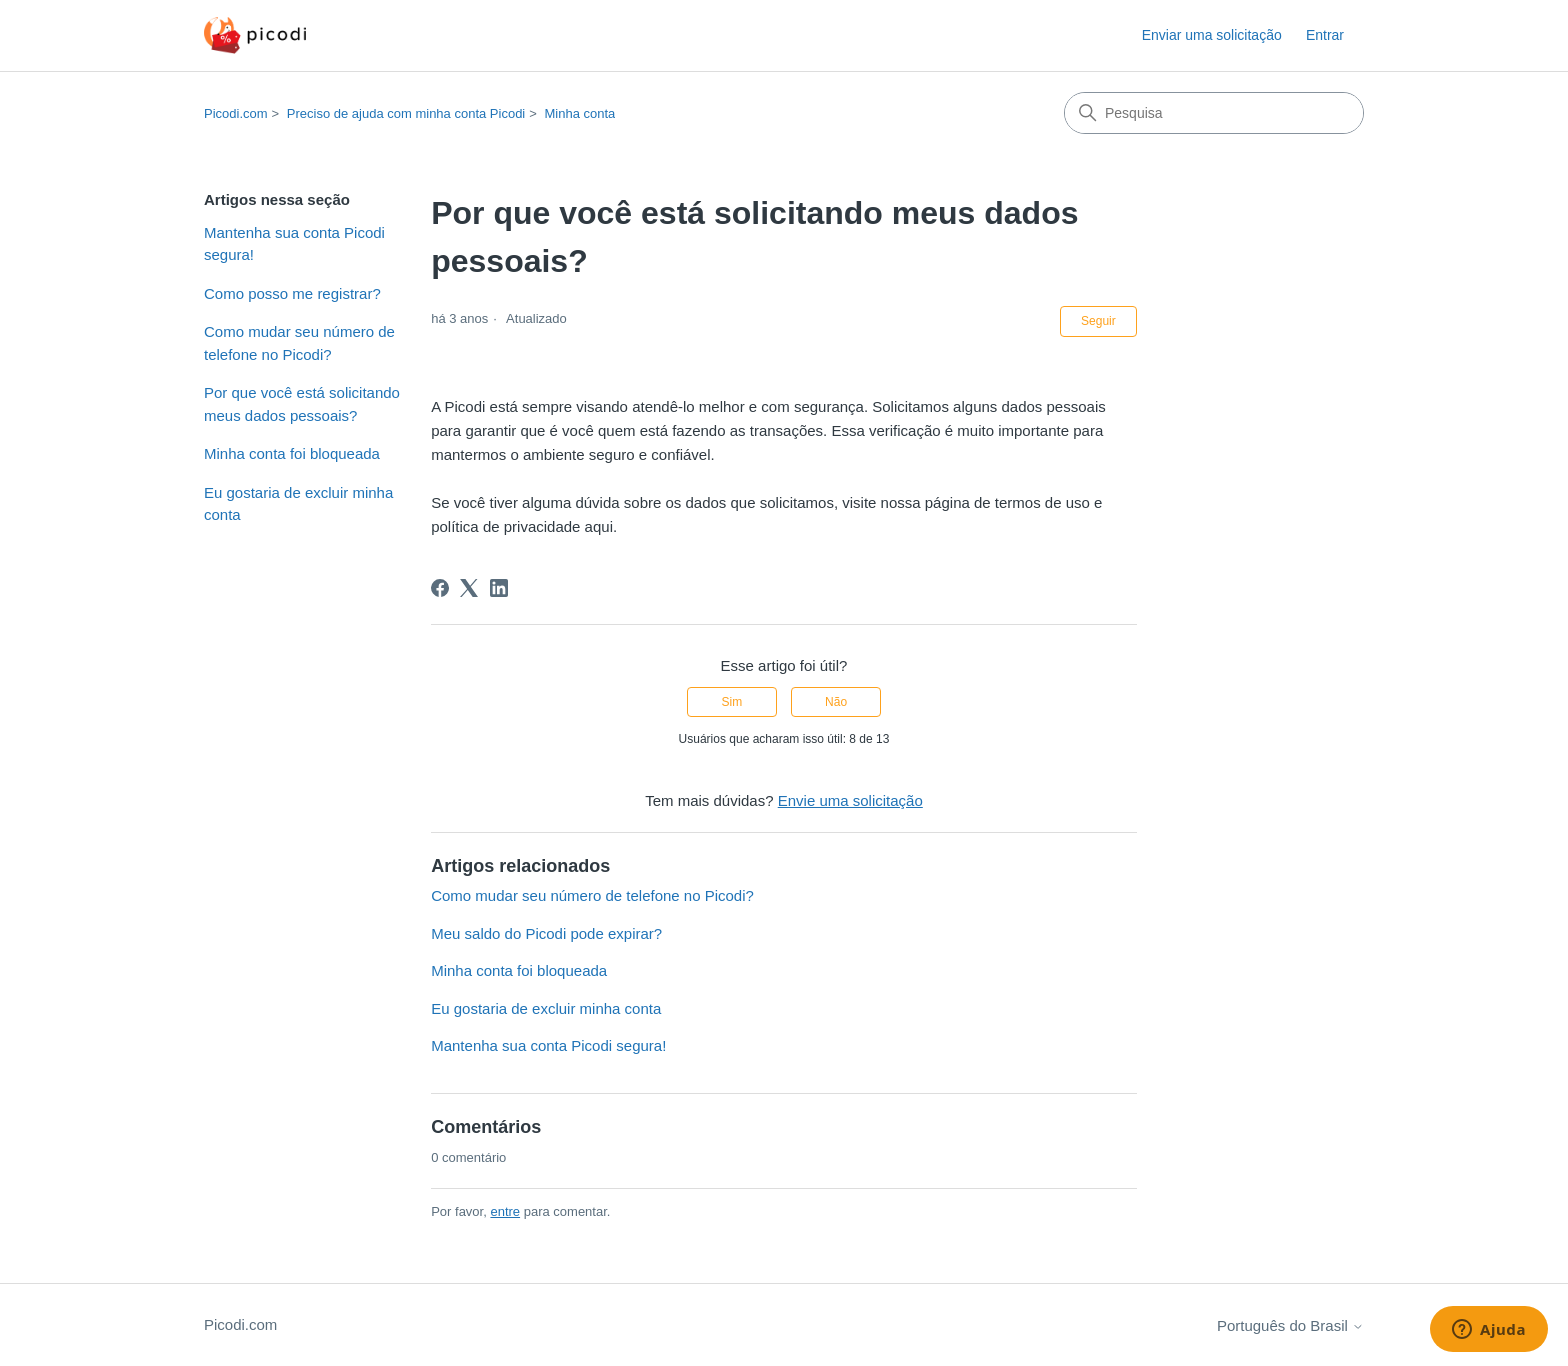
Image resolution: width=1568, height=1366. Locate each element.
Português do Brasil (1290, 1325)
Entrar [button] (1325, 35)
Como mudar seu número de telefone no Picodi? (299, 343)
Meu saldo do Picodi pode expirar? (546, 933)
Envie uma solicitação (850, 800)
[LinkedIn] (499, 588)
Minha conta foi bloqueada (292, 453)
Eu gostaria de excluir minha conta (298, 504)
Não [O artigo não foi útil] (836, 702)
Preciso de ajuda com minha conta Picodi (406, 113)
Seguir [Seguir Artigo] (1098, 321)
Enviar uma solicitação (1212, 35)
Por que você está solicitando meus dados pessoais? (302, 404)
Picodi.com (236, 113)
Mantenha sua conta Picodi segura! (294, 244)
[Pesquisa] (1214, 113)
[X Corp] (469, 588)
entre (505, 1211)
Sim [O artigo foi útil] (732, 702)
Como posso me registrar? (292, 293)
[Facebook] (440, 588)
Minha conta (579, 113)
